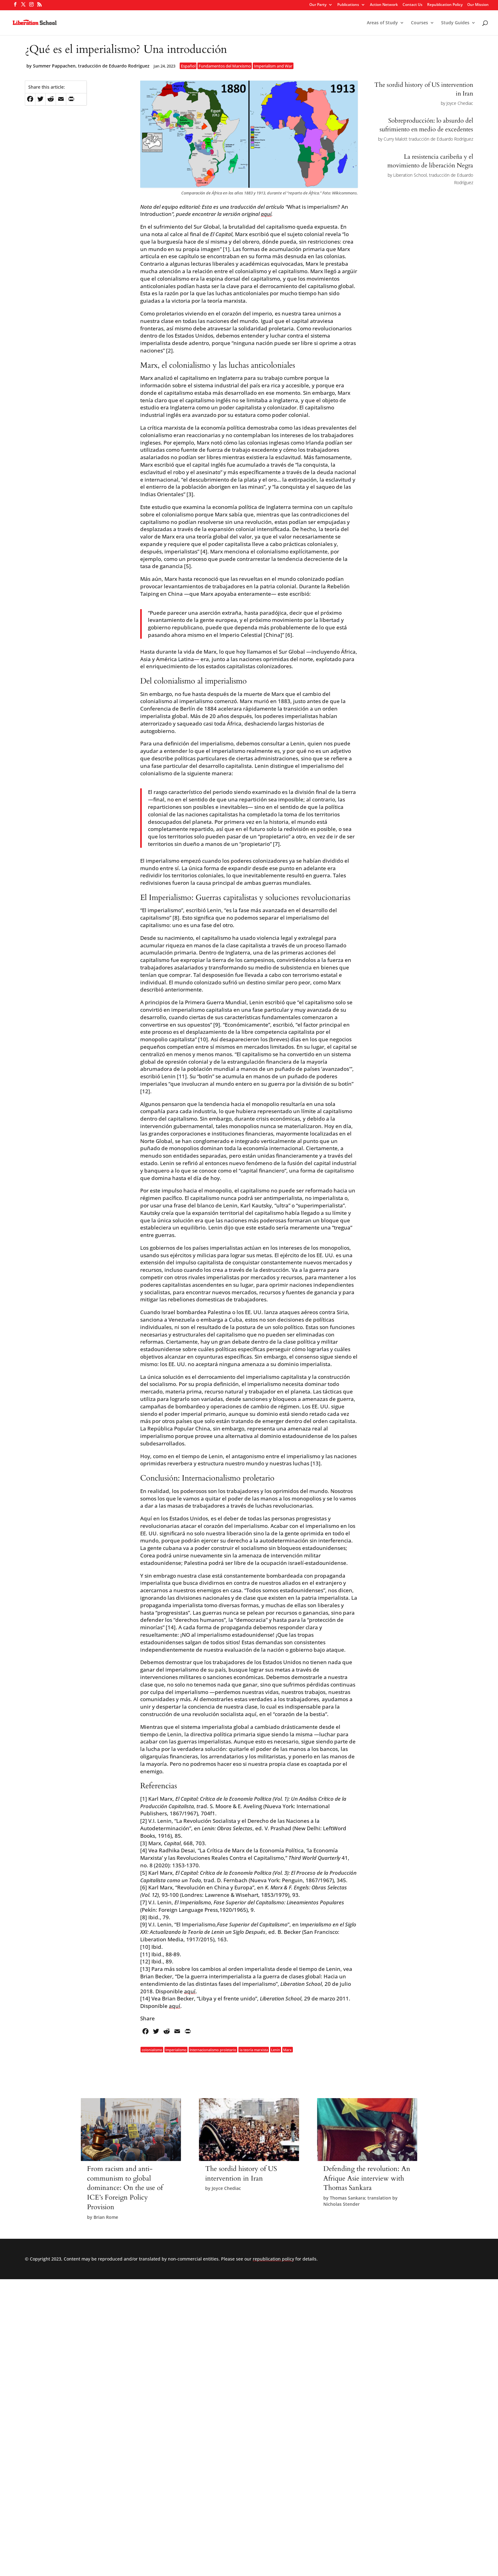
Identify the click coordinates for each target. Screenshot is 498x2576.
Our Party (317, 5)
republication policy (273, 2259)
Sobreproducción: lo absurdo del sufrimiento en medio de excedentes (426, 124)
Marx (287, 2049)
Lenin (275, 2049)
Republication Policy (445, 5)
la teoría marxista (254, 2049)
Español (188, 66)
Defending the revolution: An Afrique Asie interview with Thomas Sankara (366, 2178)
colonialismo (152, 2049)
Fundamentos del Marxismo (225, 66)
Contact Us (412, 5)
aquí (266, 213)
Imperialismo (176, 2049)
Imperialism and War (273, 66)
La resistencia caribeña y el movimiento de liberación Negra (430, 161)
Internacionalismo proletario (213, 2049)
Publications (348, 5)
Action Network (384, 5)
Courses (419, 23)
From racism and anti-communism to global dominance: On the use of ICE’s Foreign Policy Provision (125, 2188)
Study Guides (455, 23)
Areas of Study (382, 23)
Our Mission (478, 5)
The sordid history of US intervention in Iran (241, 2173)
